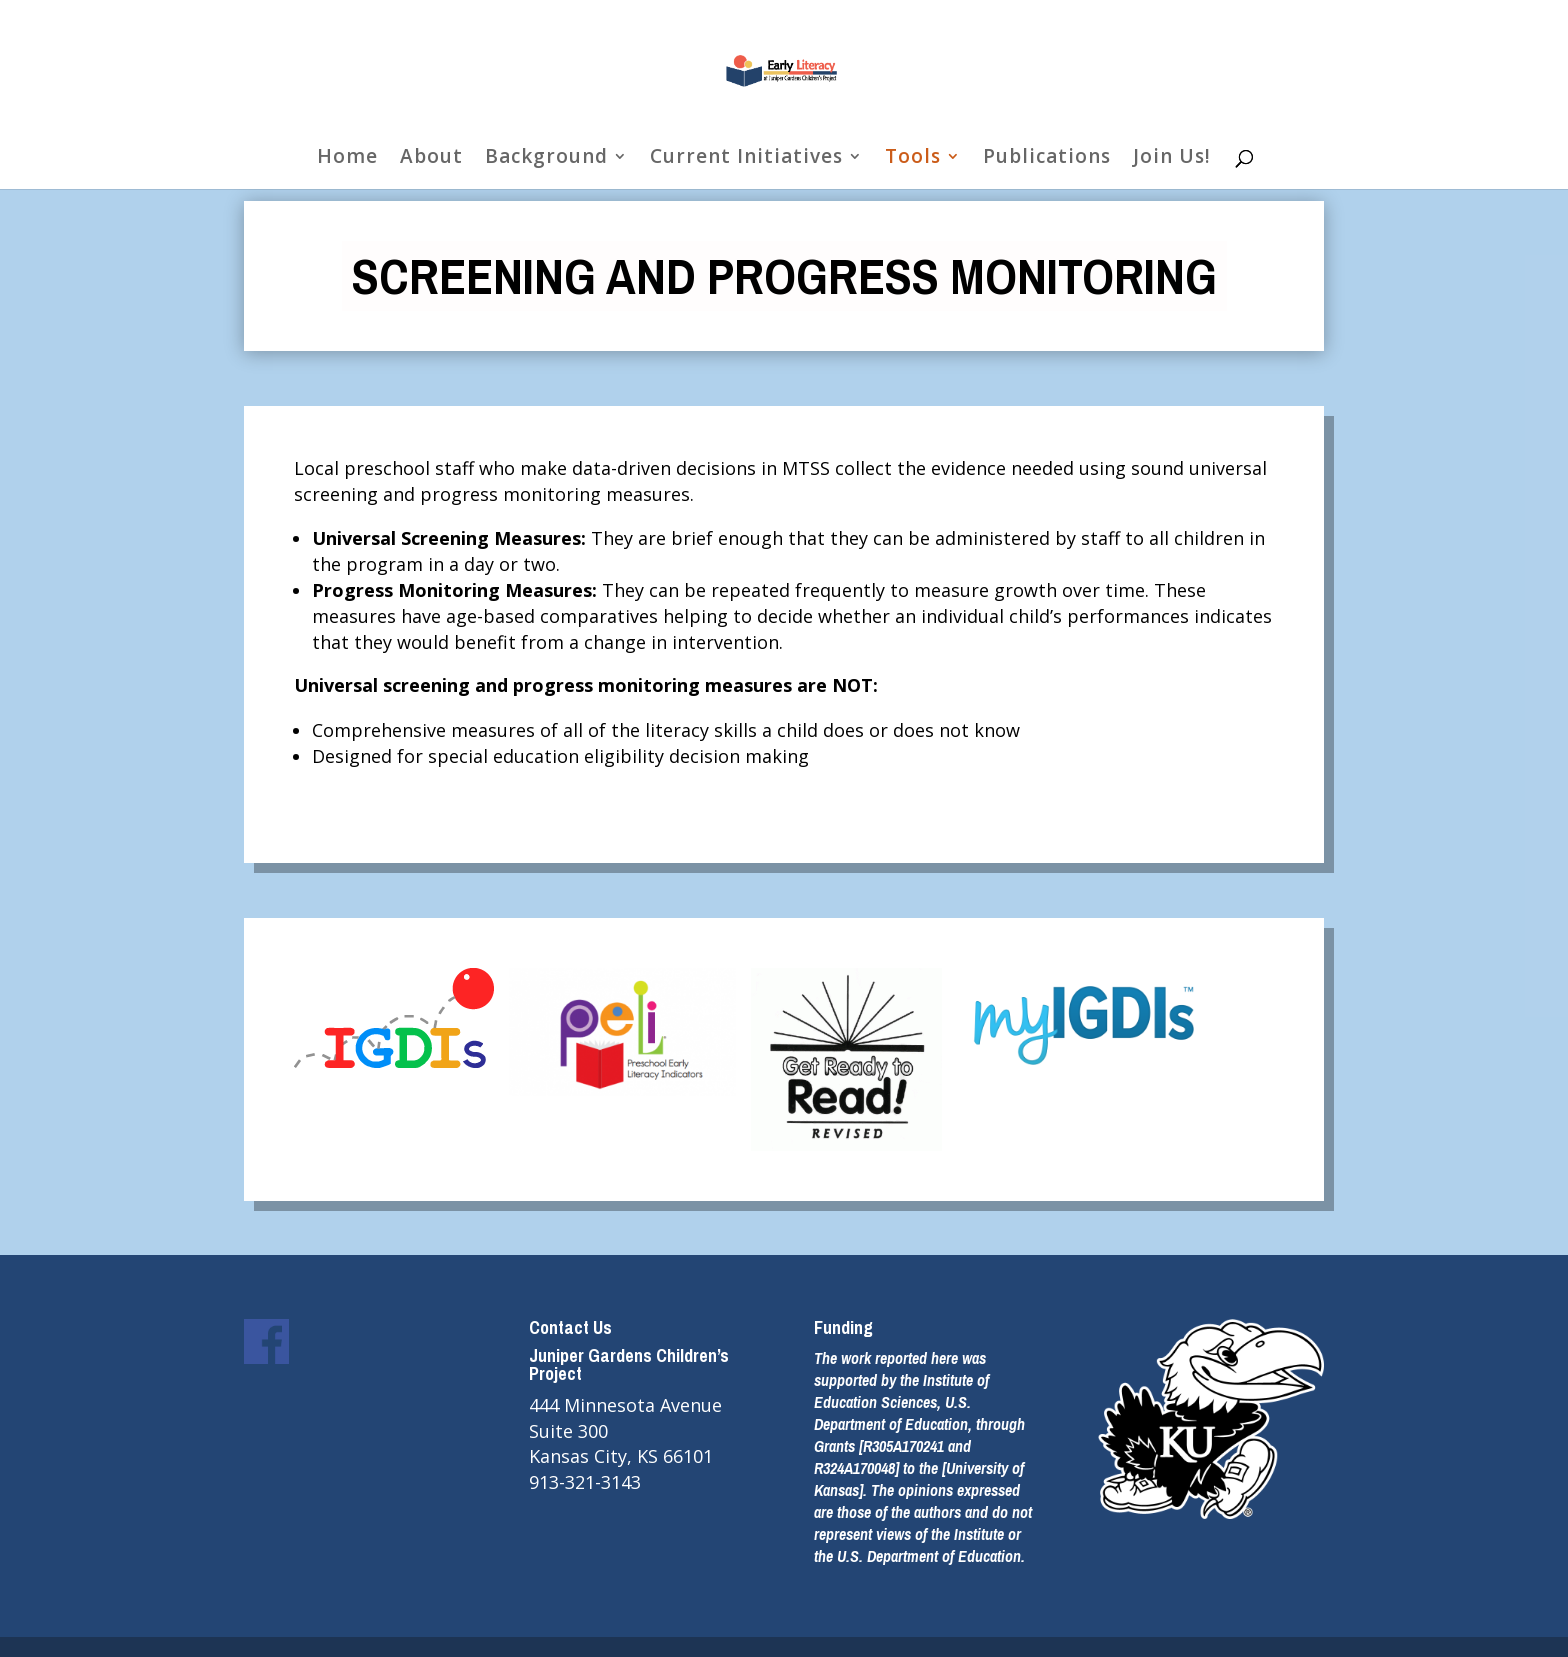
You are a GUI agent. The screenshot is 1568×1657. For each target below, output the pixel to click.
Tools (913, 159)
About (431, 159)
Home (347, 159)
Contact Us (570, 1327)
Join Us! (1172, 159)
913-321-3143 (585, 1482)
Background (546, 159)
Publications (1047, 159)
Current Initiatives (746, 159)
